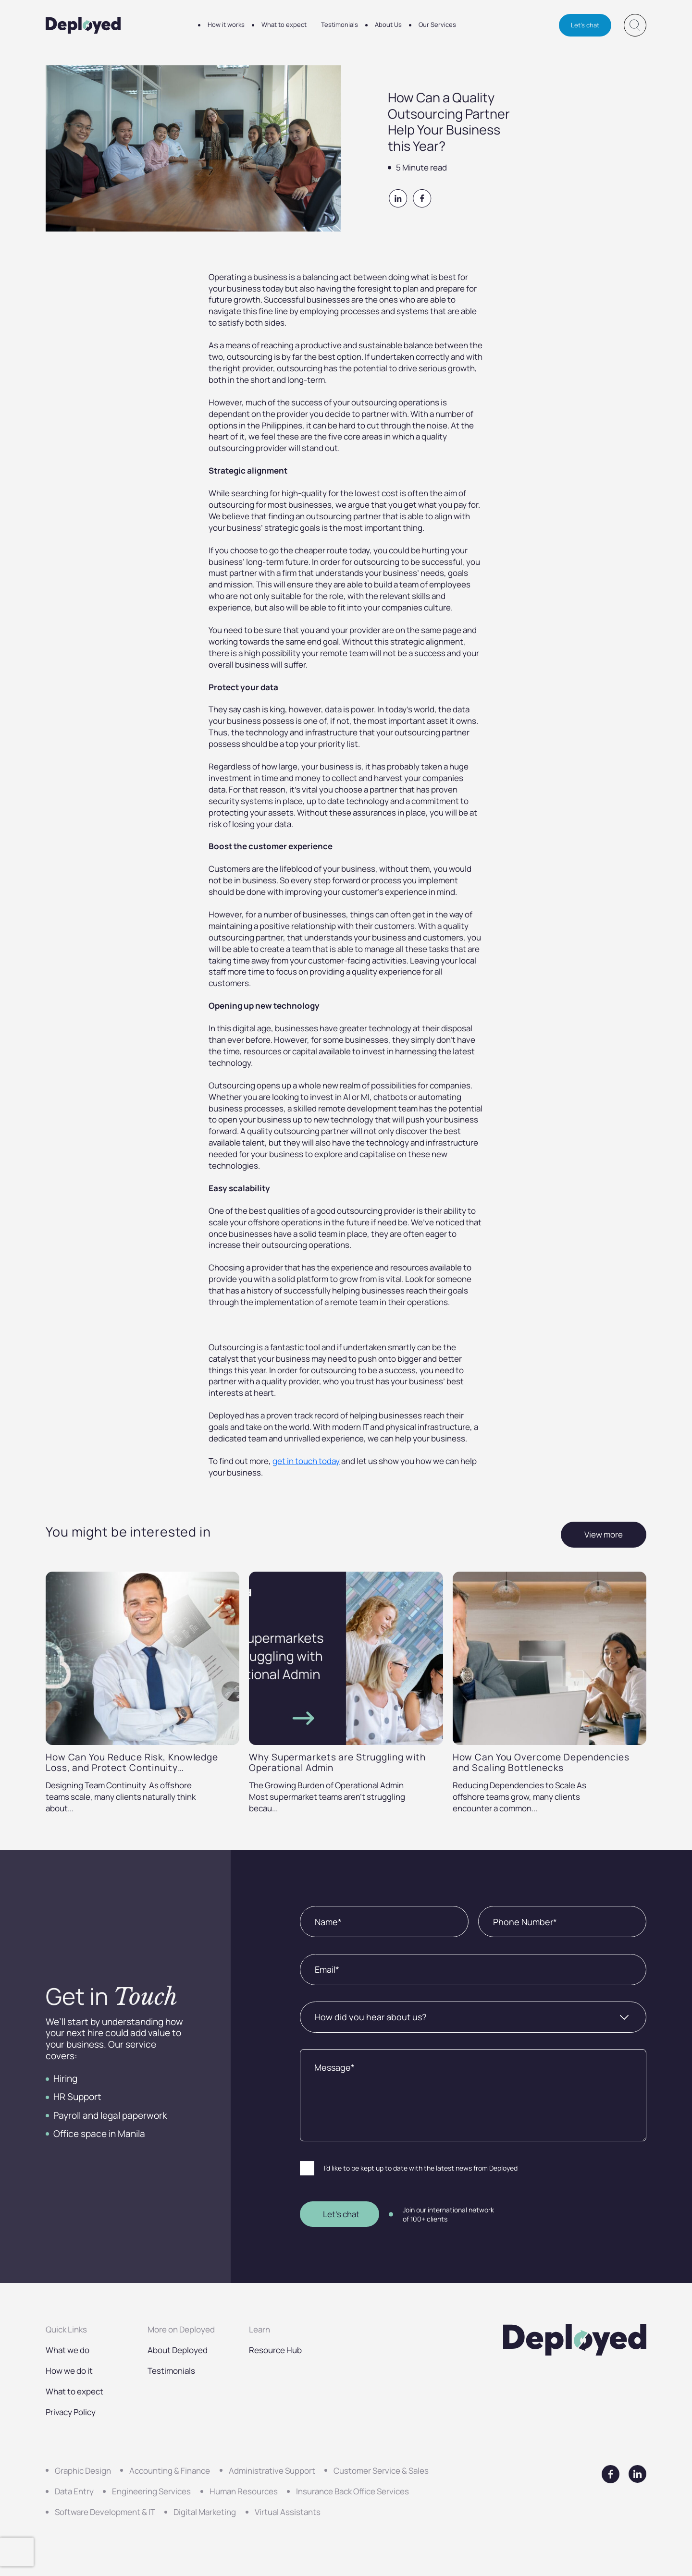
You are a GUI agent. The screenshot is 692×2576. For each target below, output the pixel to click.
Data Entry (74, 2491)
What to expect (284, 24)
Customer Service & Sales (381, 2470)
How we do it (69, 2370)
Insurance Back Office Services (352, 2491)
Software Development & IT (105, 2511)
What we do (67, 2350)
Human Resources (244, 2491)
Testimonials (339, 24)
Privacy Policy (71, 2411)
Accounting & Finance (169, 2470)
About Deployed (178, 2350)
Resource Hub (275, 2350)
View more (603, 1534)
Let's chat (585, 25)
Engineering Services (151, 2491)
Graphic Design (83, 2470)
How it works (226, 24)
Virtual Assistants (288, 2511)
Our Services (437, 24)
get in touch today (306, 1460)
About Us (388, 24)
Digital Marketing (204, 2511)
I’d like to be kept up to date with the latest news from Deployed (421, 2168)
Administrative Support (272, 2470)
